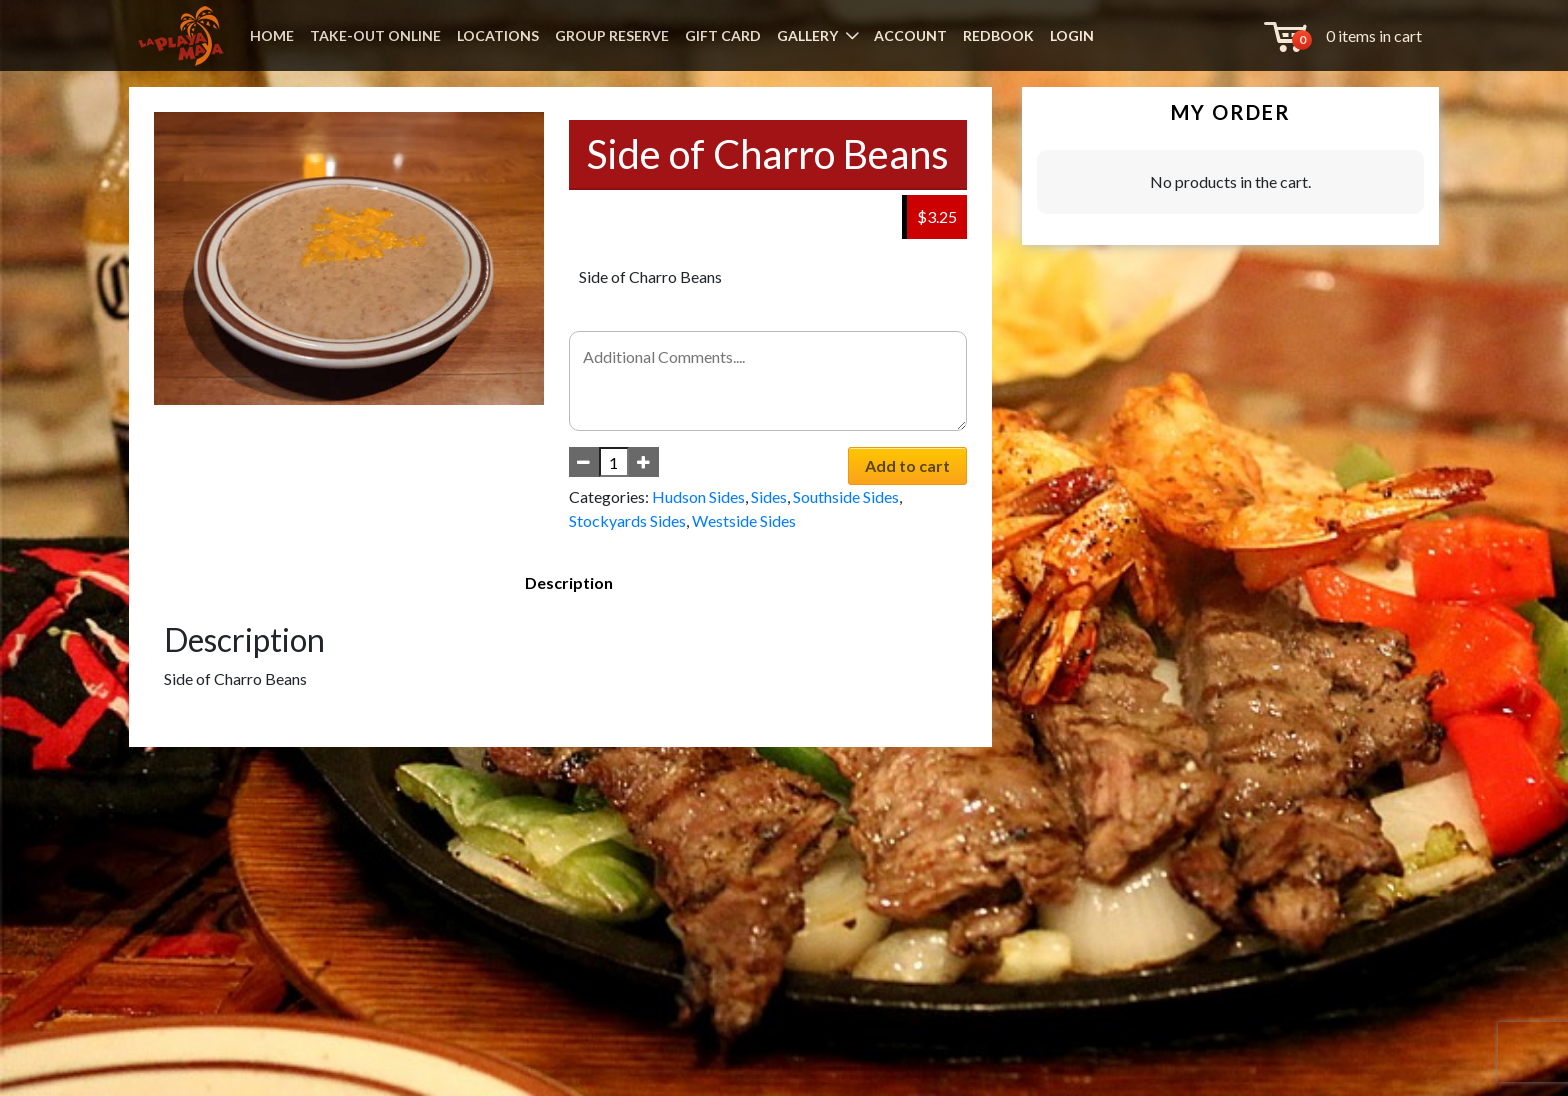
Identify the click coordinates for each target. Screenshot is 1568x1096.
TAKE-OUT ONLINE (375, 35)
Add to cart (907, 465)
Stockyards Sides (627, 520)
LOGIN (1072, 35)
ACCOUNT (910, 35)
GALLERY (807, 35)
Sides (769, 496)
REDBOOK (998, 35)
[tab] (569, 583)
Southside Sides (846, 496)
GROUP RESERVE (612, 35)
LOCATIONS (498, 35)
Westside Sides (744, 520)
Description (569, 582)
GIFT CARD (723, 35)
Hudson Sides (698, 496)
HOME (272, 35)
